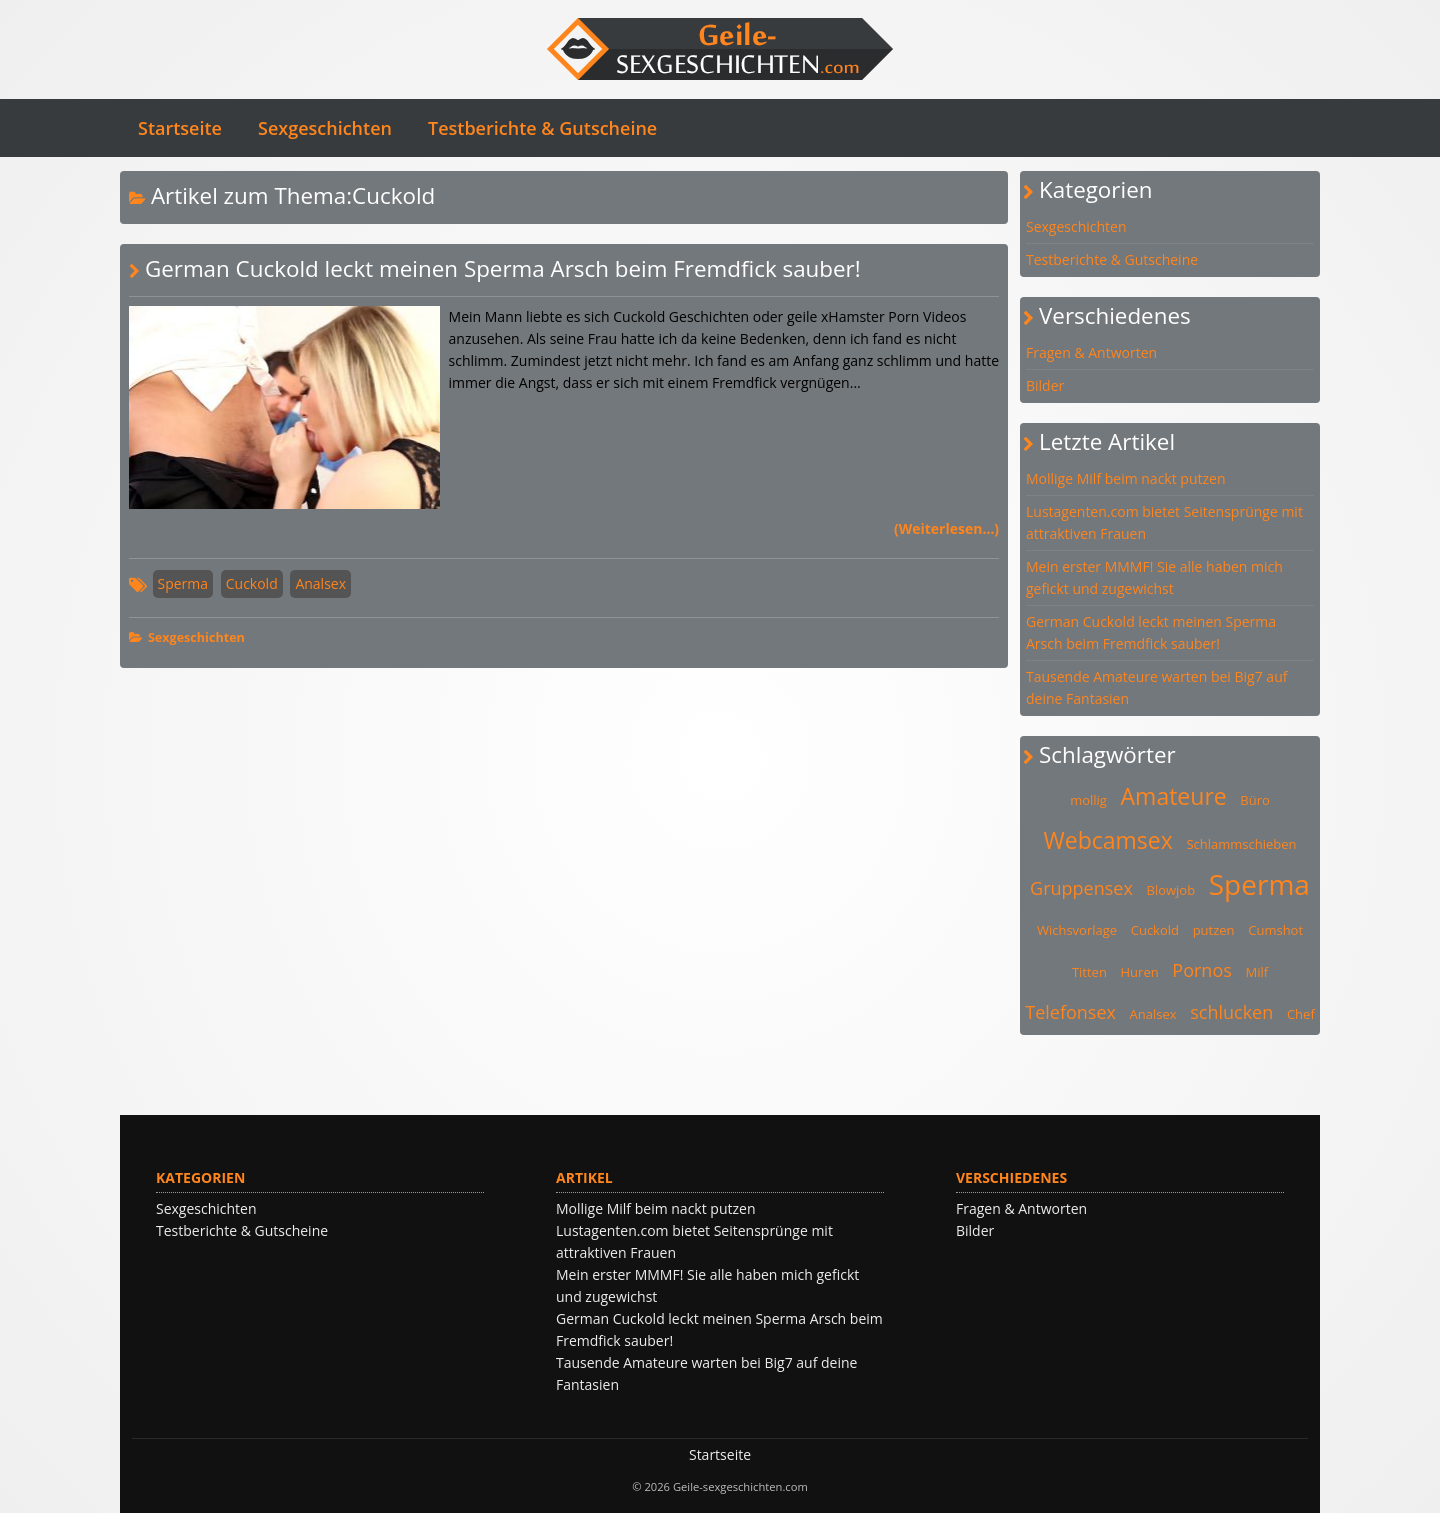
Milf (1256, 972)
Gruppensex (1081, 888)
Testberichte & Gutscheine (542, 128)
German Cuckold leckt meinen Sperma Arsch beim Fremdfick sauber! (503, 268)
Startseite (180, 128)
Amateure (1174, 796)
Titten (1089, 972)
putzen (1214, 930)
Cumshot (1275, 930)
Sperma (183, 583)
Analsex (320, 583)
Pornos (1201, 970)
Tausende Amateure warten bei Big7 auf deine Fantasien (1156, 687)
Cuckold (252, 583)
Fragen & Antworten (1091, 352)
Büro (1255, 800)
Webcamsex (1108, 840)
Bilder (1045, 385)
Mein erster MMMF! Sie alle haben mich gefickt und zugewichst (1154, 577)
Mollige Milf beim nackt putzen (1126, 478)
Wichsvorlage (1077, 930)
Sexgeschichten (325, 128)
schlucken (1231, 1012)
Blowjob (1170, 890)
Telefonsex (1070, 1012)
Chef (1301, 1014)
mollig (1088, 800)
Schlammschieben (1241, 844)
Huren (1140, 972)
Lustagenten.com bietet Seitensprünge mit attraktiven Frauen (1164, 522)
